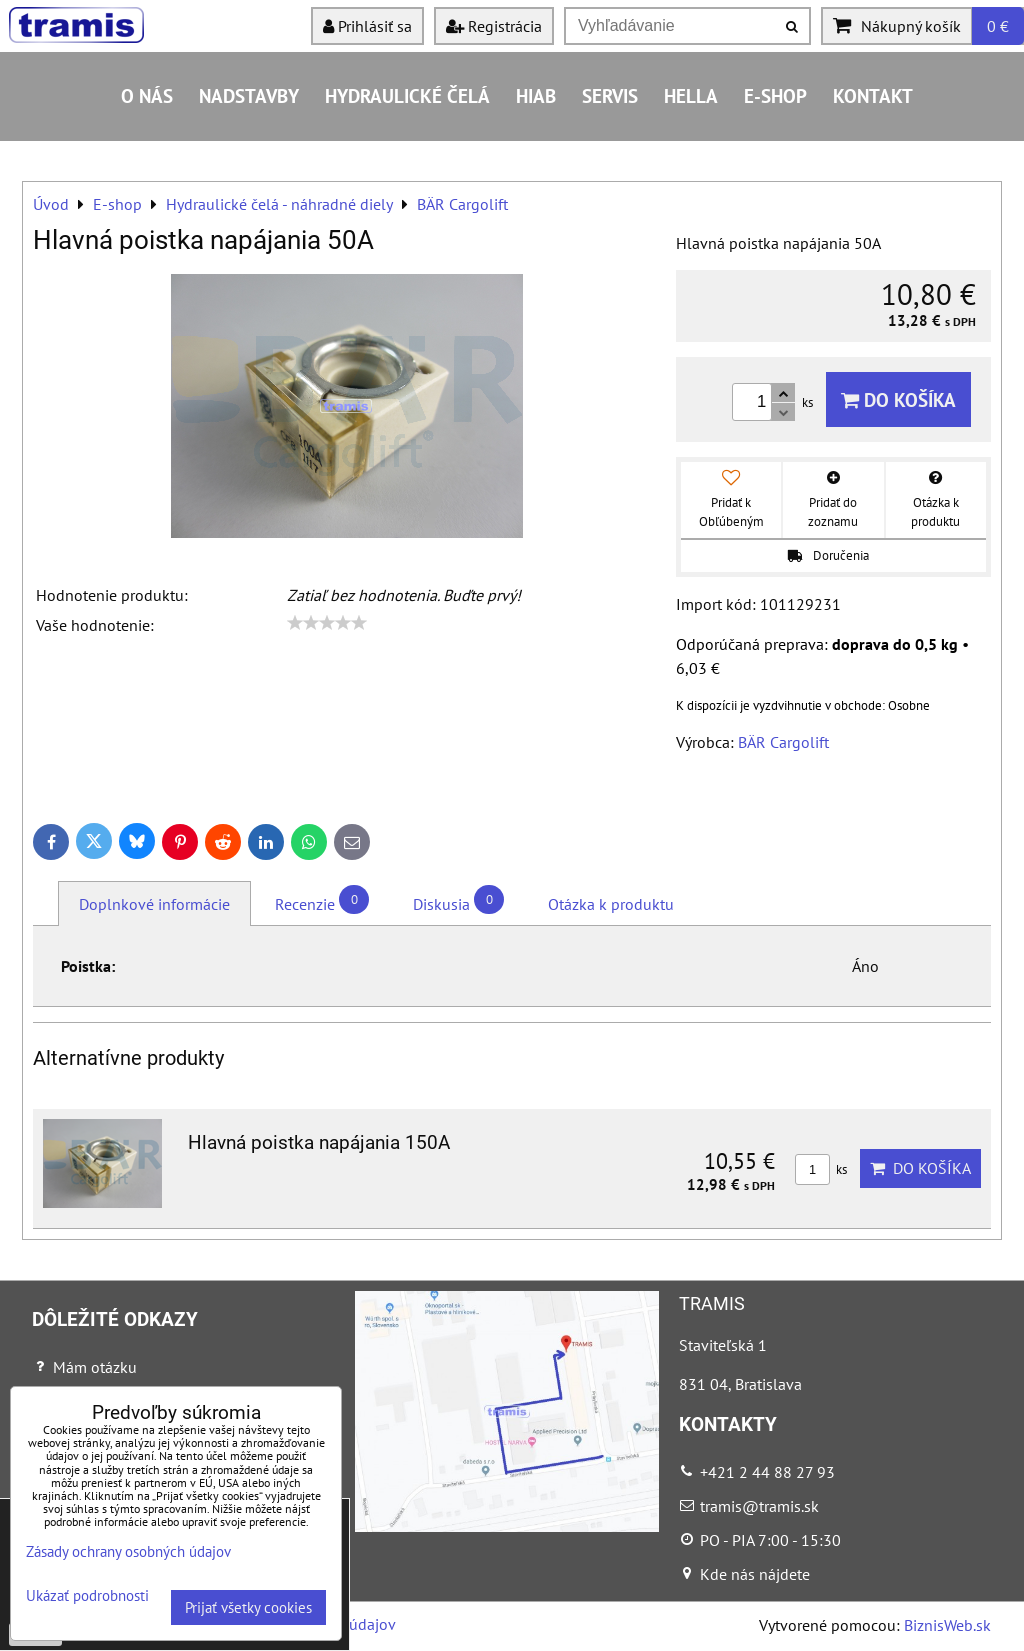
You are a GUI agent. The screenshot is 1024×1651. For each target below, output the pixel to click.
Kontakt (873, 95)
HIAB (536, 95)
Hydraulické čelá (407, 95)
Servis (610, 95)
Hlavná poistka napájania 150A (319, 1142)
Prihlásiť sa (367, 26)
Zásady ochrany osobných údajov (128, 1551)
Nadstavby (249, 95)
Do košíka (898, 399)
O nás (147, 95)
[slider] (327, 623)
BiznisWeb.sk (947, 1625)
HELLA (691, 95)
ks (821, 1169)
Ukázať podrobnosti (87, 1596)
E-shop (775, 95)
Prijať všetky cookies (248, 1607)
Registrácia (494, 26)
